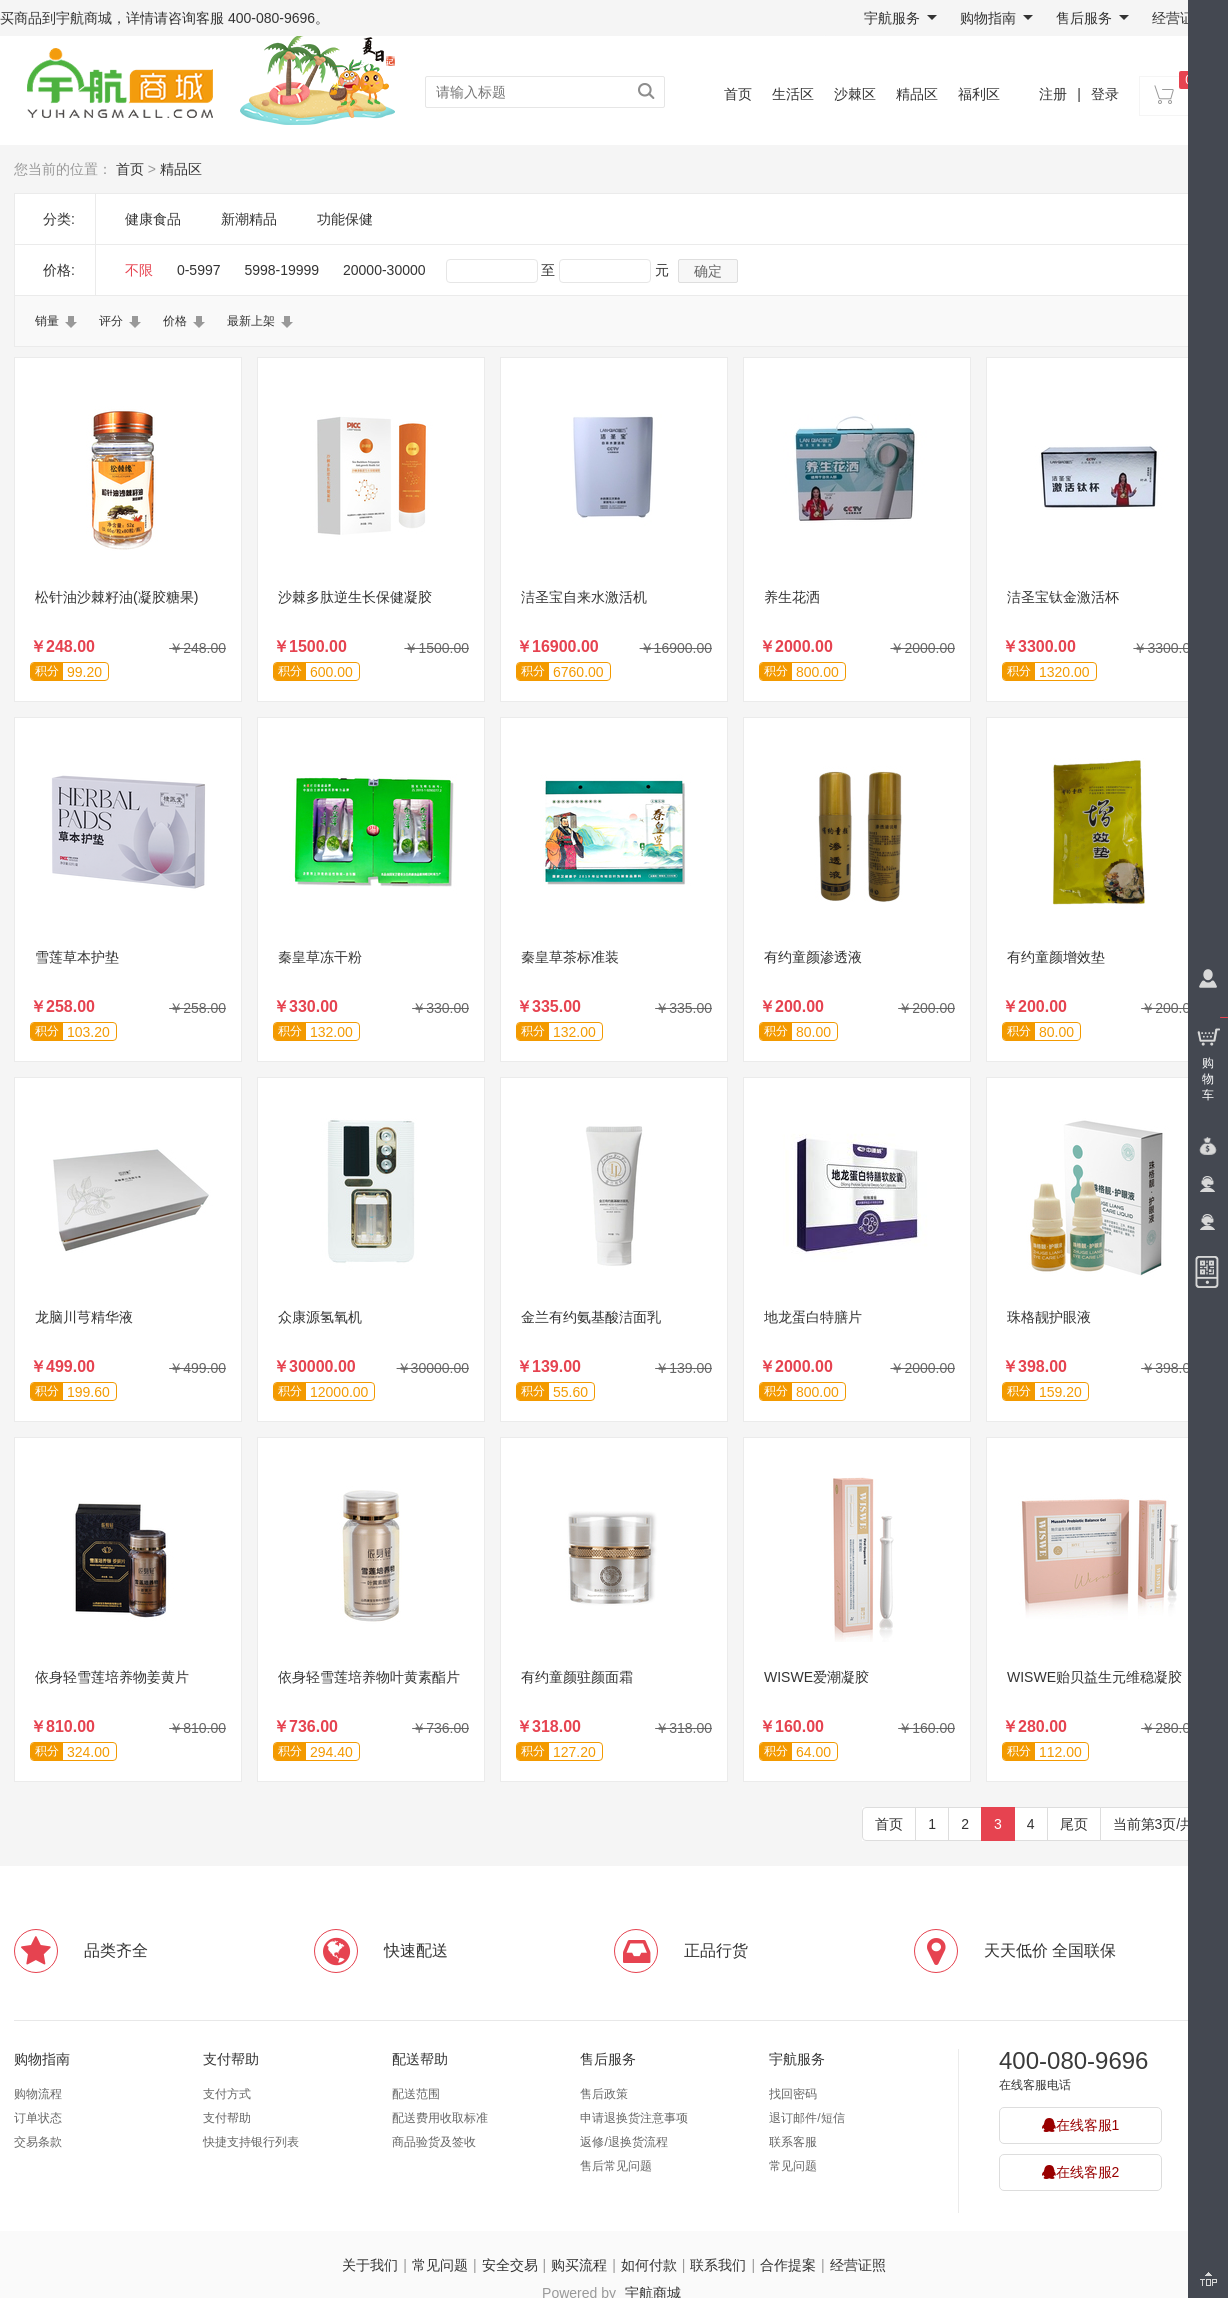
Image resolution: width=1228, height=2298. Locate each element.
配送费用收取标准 (440, 2118)
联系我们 (718, 2265)
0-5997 (199, 270)
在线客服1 (1081, 2125)
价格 (175, 321)
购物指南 (996, 18)
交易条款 (38, 2142)
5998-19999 (281, 270)
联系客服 (793, 2142)
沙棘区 (855, 94)
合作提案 (788, 2265)
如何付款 (649, 2265)
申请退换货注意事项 (634, 2118)
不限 (139, 270)
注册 (1053, 94)
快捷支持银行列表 (251, 2142)
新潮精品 (249, 219)
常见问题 (793, 2166)
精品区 (917, 94)
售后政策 (604, 2094)
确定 (708, 271)
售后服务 (1092, 18)
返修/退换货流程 (623, 2142)
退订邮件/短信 (806, 2118)
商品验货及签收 (434, 2142)
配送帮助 (420, 2059)
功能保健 (345, 219)
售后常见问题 (616, 2166)
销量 (47, 321)
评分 (111, 321)
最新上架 (251, 321)
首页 (738, 94)
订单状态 (38, 2118)
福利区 (979, 94)
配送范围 (416, 2094)
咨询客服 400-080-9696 (241, 18)
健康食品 (153, 219)
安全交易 (510, 2265)
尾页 (1074, 1824)
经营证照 (1180, 18)
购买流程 (579, 2265)
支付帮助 (231, 2059)
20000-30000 (384, 270)
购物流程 (38, 2094)
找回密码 (793, 2094)
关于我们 (370, 2265)
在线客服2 (1081, 2172)
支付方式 (227, 2094)
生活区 (793, 94)
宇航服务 (900, 18)
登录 (1105, 94)
